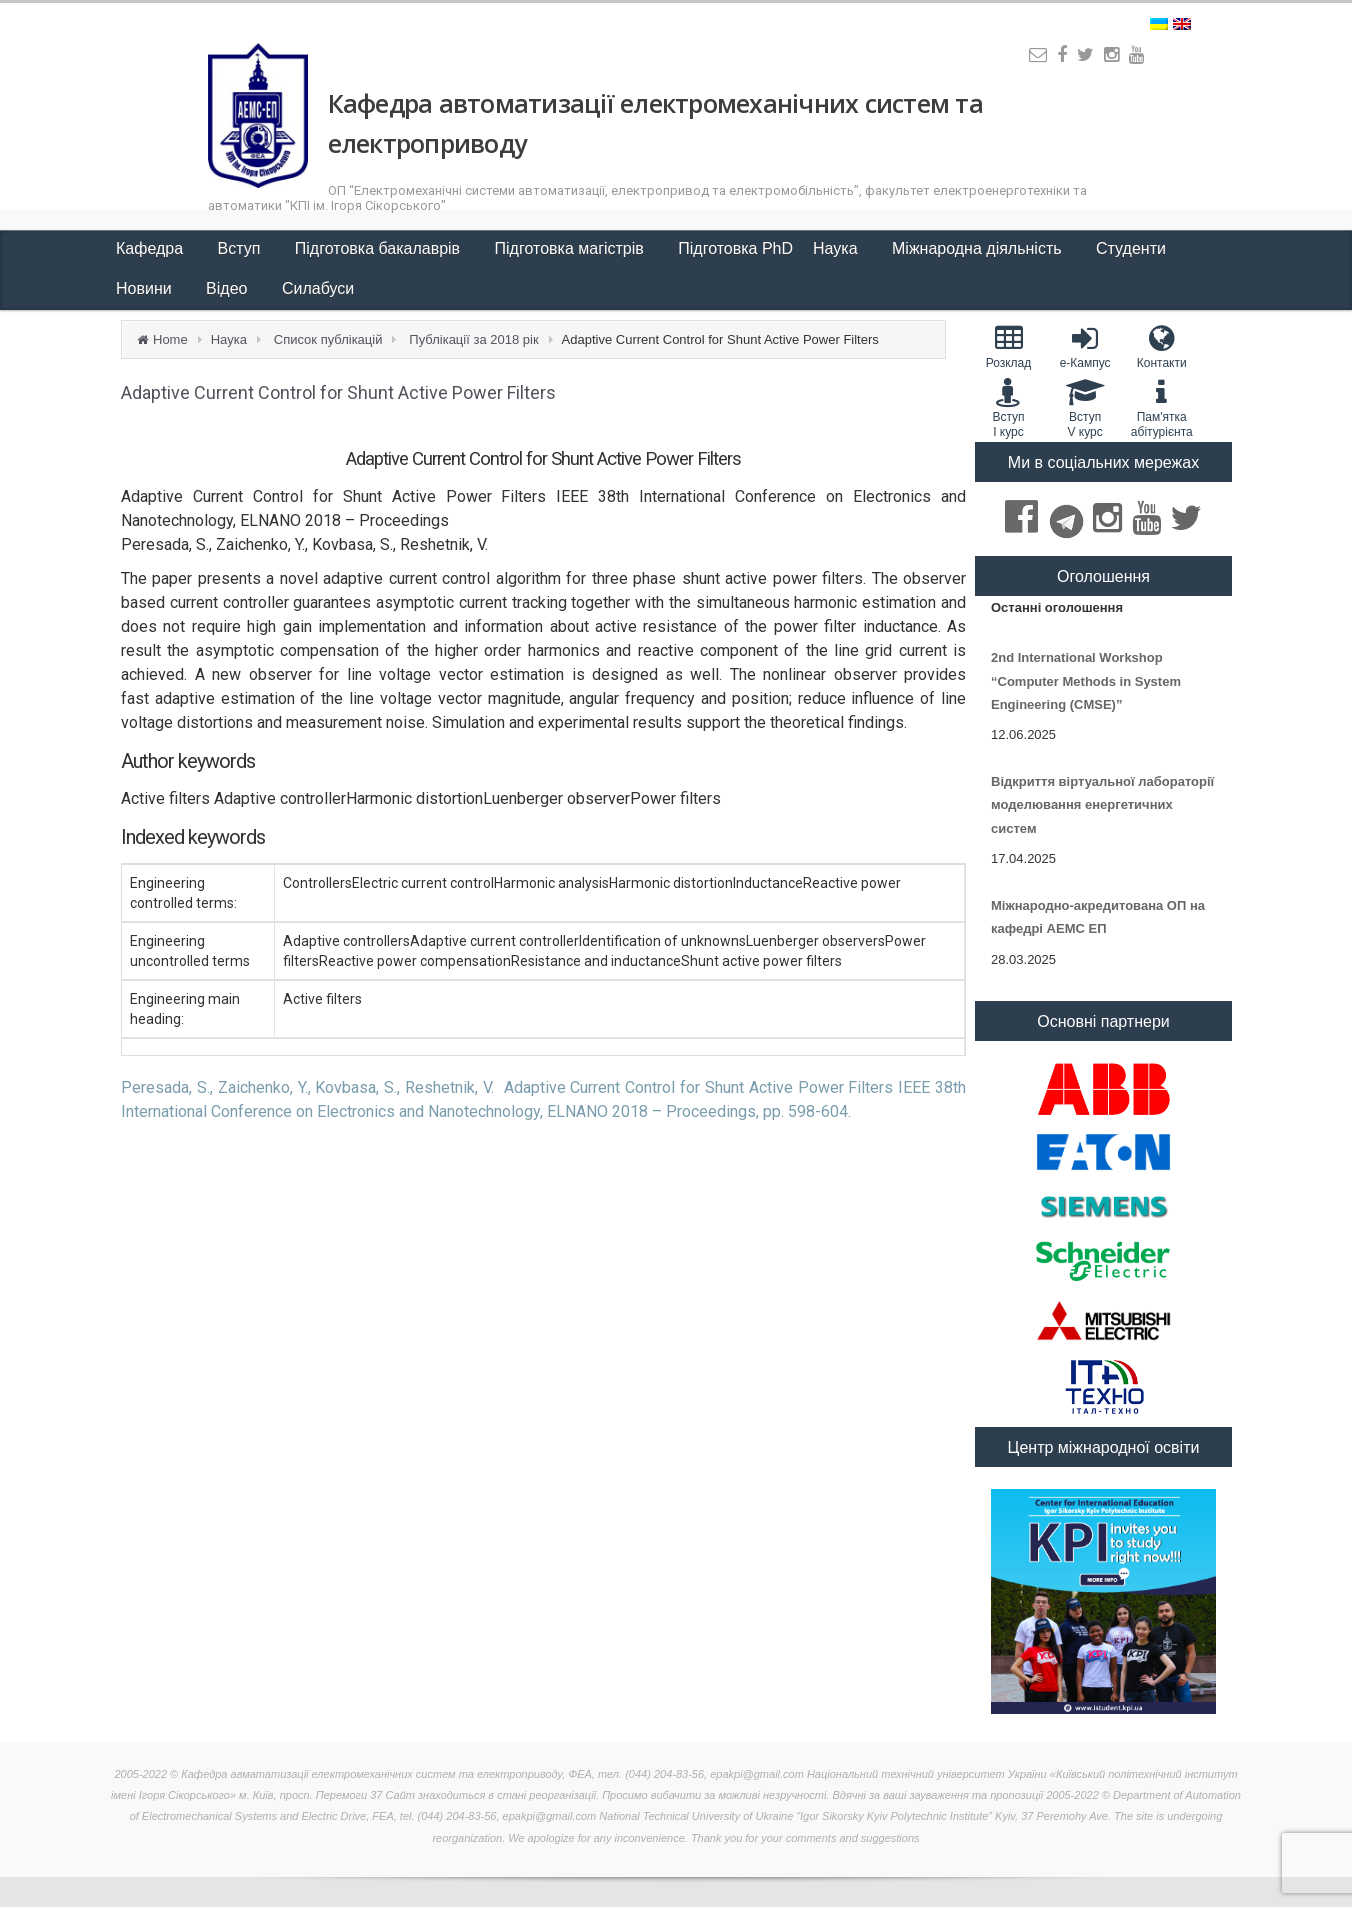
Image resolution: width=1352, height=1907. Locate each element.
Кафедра (152, 248)
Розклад (1008, 346)
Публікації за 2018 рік (473, 339)
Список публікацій (328, 339)
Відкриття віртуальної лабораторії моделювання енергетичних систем (1102, 805)
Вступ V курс (1085, 408)
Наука (837, 248)
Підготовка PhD (735, 248)
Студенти (1133, 248)
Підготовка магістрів (572, 248)
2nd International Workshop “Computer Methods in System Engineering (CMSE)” (1086, 681)
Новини (146, 288)
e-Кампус (1085, 346)
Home (170, 339)
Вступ (241, 248)
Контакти (1161, 346)
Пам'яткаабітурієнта (1161, 408)
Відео (229, 288)
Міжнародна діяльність (979, 248)
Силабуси (318, 288)
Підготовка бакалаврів (380, 248)
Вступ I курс (1008, 408)
